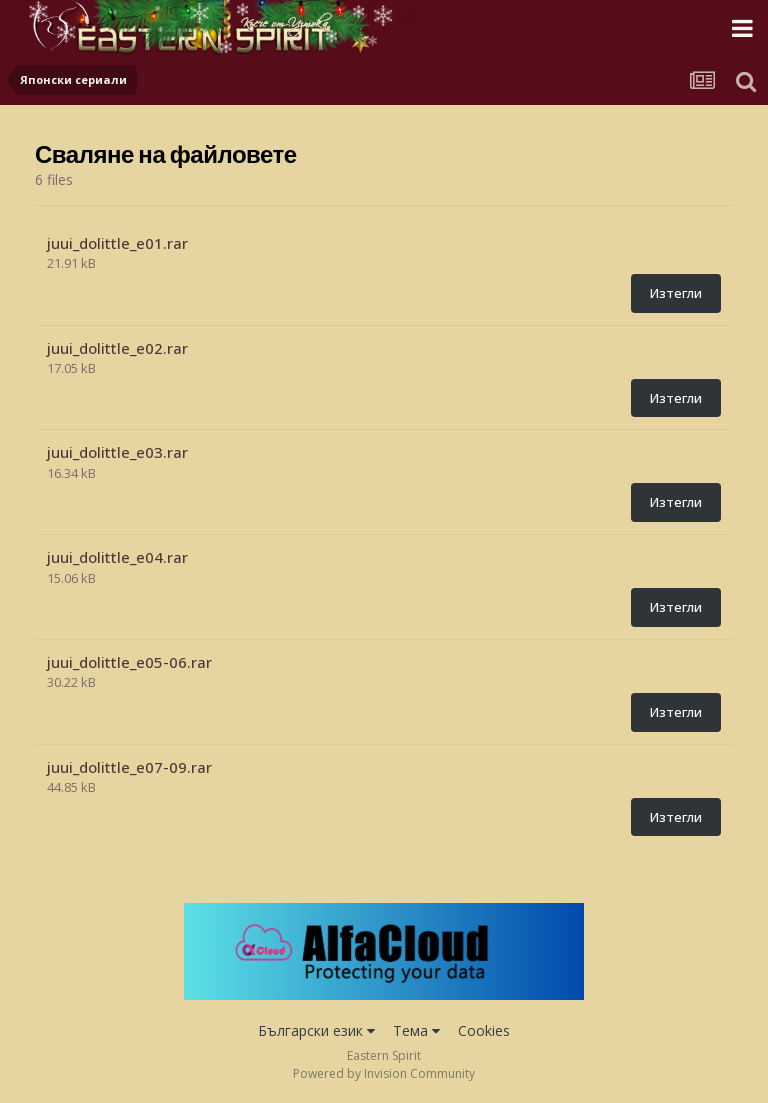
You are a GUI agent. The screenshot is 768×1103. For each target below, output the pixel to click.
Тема (416, 1030)
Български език (316, 1030)
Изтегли (676, 293)
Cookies (484, 1030)
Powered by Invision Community (384, 1073)
